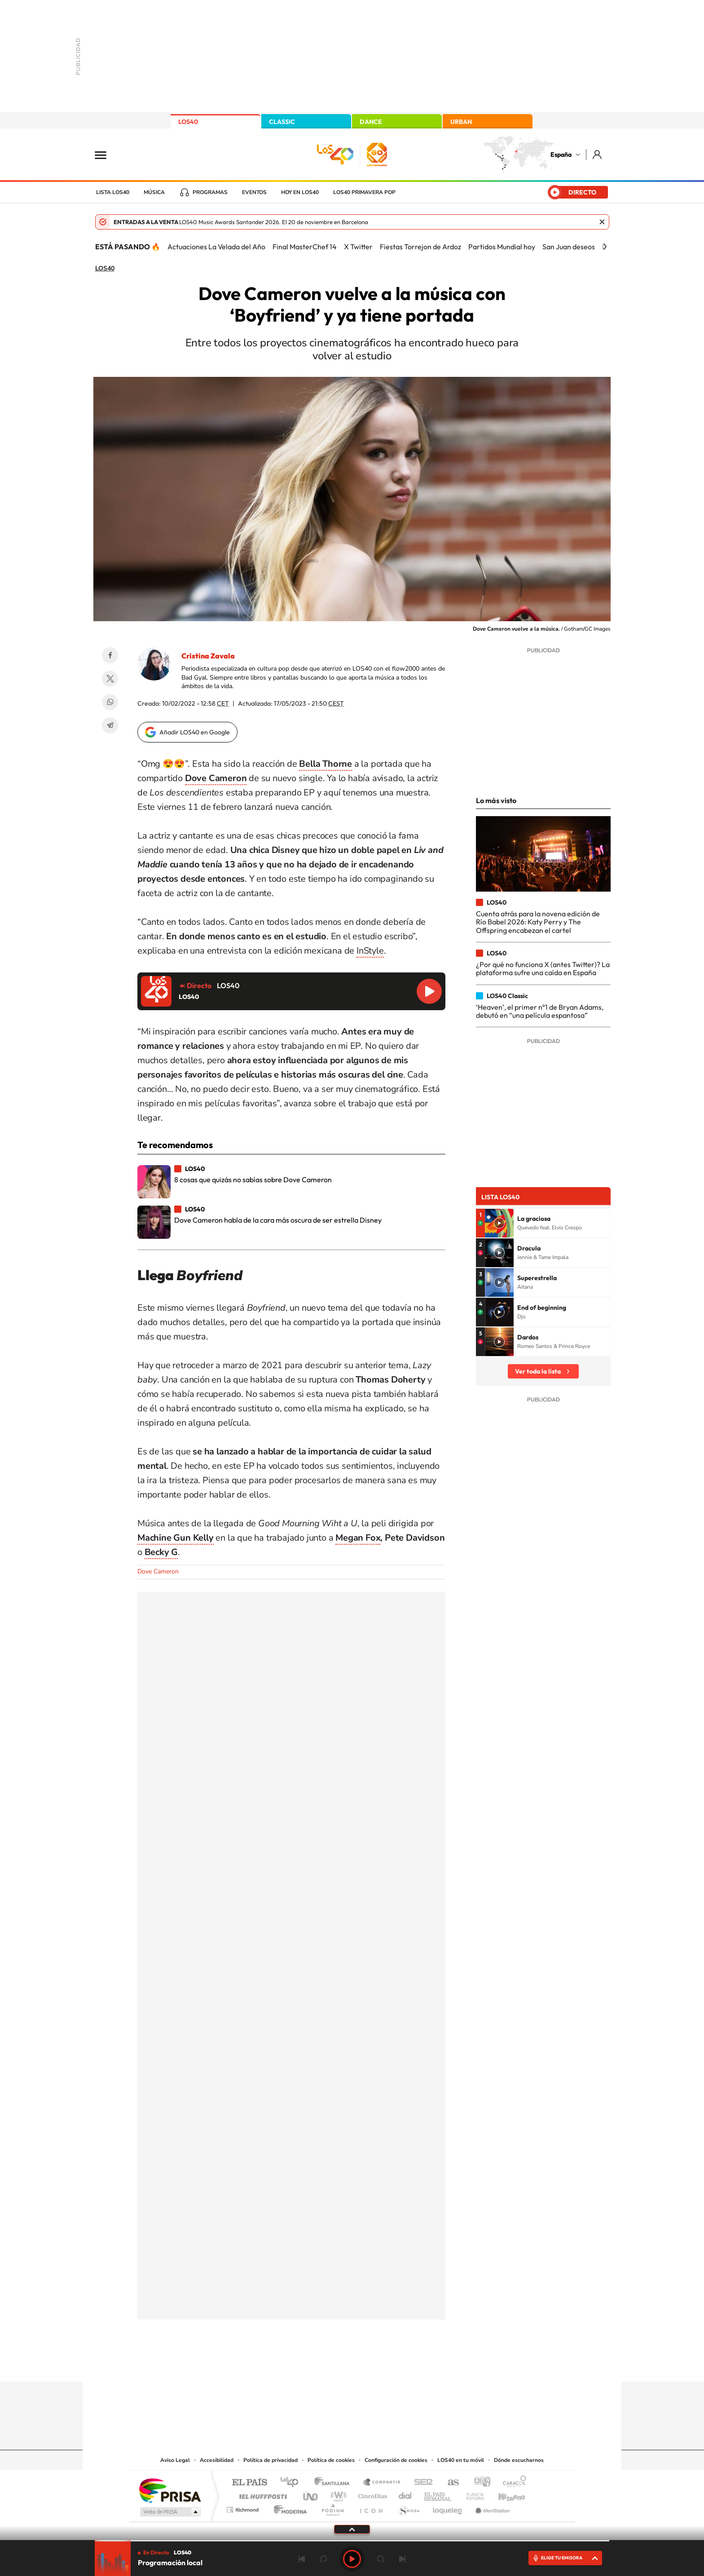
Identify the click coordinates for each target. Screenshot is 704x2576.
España (561, 154)
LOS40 (188, 122)
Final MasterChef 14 (305, 246)
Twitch (388, 2364)
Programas (210, 192)
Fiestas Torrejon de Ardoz (420, 246)
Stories (406, 2364)
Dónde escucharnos (519, 2460)
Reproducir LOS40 (429, 991)
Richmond (244, 2507)
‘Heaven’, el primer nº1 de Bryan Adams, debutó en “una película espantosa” (539, 1011)
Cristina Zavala (208, 655)
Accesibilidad (216, 2460)
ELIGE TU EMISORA (561, 2558)
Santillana (334, 2482)
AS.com (449, 2482)
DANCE (371, 122)
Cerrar (602, 221)
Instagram (298, 2364)
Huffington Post (261, 2494)
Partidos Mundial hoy (501, 246)
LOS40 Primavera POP (364, 192)
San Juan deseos (568, 246)
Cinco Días (371, 2494)
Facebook (110, 655)
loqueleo (448, 2507)
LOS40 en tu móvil (460, 2460)
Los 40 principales (292, 2482)
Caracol (512, 2482)
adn (478, 2482)
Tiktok (316, 2364)
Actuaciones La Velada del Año (216, 246)
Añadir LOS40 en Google (194, 732)
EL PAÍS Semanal (438, 2494)
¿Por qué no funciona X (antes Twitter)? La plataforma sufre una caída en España (543, 968)
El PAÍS (249, 2482)
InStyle (370, 951)
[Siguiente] (604, 246)
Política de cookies (331, 2460)
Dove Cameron (158, 1571)
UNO (311, 2494)
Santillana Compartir (382, 2482)
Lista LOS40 (112, 192)
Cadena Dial (405, 2494)
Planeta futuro (471, 2494)
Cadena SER (420, 2482)
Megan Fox (357, 1538)
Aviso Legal (175, 2460)
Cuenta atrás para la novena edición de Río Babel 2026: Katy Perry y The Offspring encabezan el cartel (538, 922)
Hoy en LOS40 (300, 192)
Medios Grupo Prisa (169, 2511)
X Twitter (358, 246)
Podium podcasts (332, 2507)
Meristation (491, 2507)
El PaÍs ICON (371, 2507)
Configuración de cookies (396, 2460)
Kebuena (503, 2494)
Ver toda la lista (538, 1371)
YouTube (334, 2364)
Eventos (254, 192)
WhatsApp (110, 702)
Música (154, 192)
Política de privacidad (270, 2460)
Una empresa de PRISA (169, 2490)
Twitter (110, 679)
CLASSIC (282, 122)
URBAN (461, 122)
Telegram (110, 725)
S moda (408, 2507)
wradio (337, 2494)
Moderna (288, 2507)
